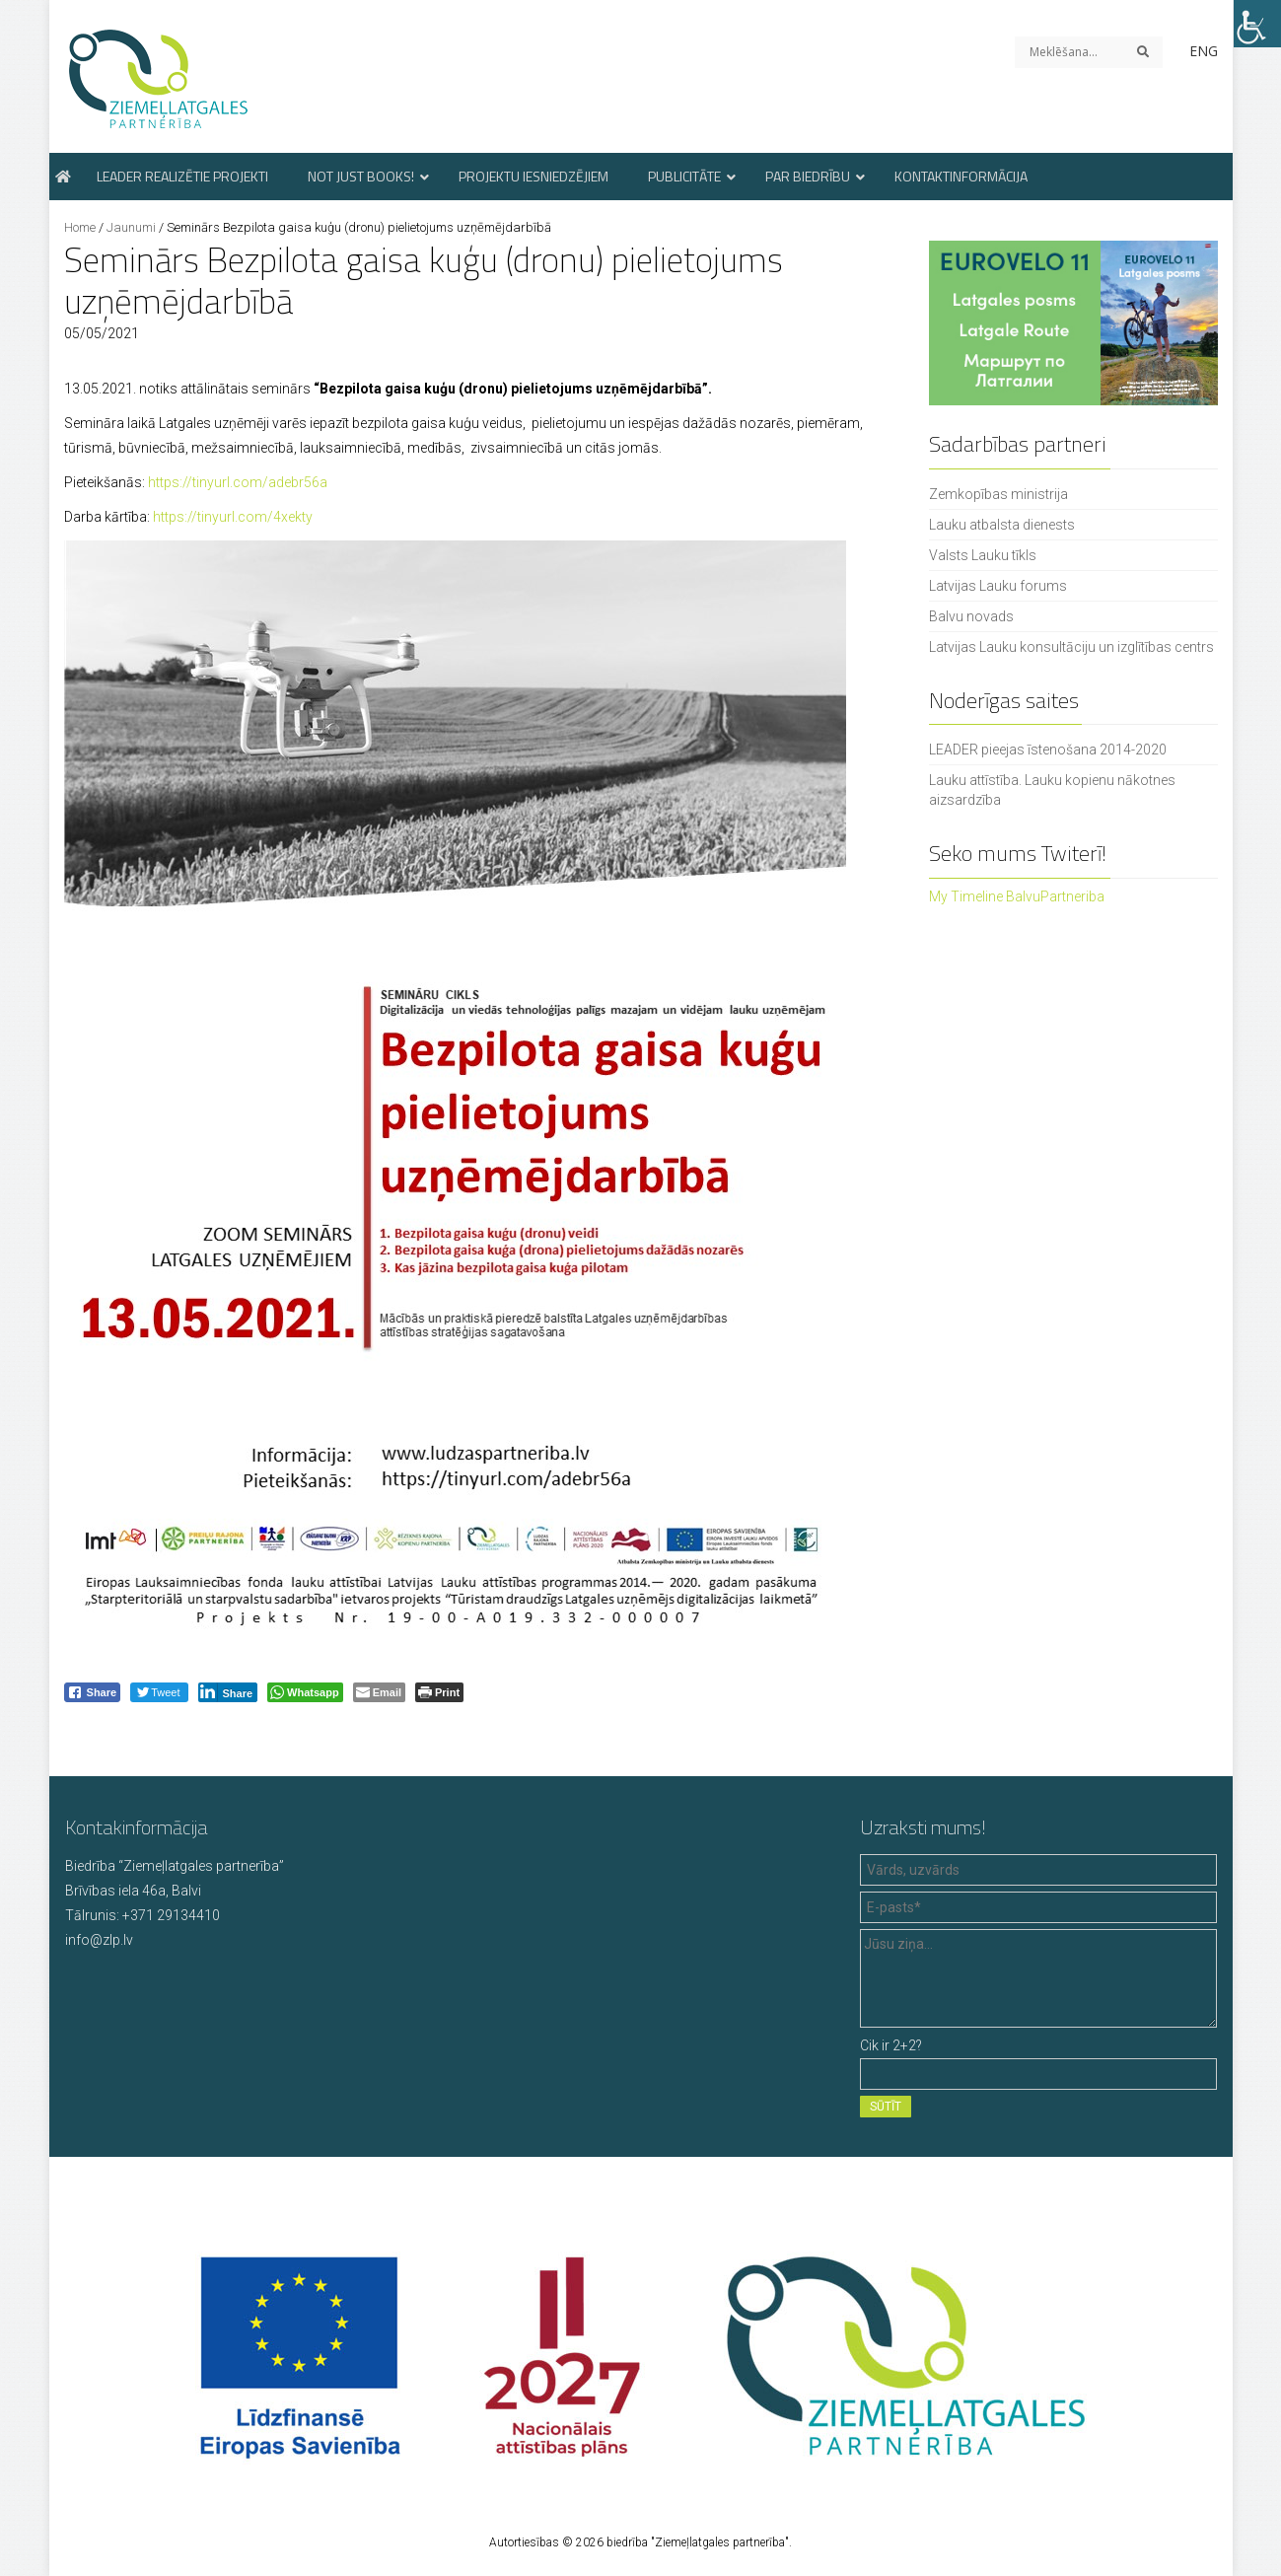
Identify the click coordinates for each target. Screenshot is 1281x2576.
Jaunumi (131, 227)
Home (80, 227)
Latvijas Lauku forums (998, 586)
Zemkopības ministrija (998, 494)
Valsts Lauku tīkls (982, 555)
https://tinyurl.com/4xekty (233, 517)
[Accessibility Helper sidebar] (1257, 23)
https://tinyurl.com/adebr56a (237, 482)
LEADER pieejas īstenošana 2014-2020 (1048, 749)
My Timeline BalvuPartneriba (1016, 896)
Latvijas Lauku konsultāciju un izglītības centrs (1071, 647)
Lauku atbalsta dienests (1002, 525)
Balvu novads (971, 616)
